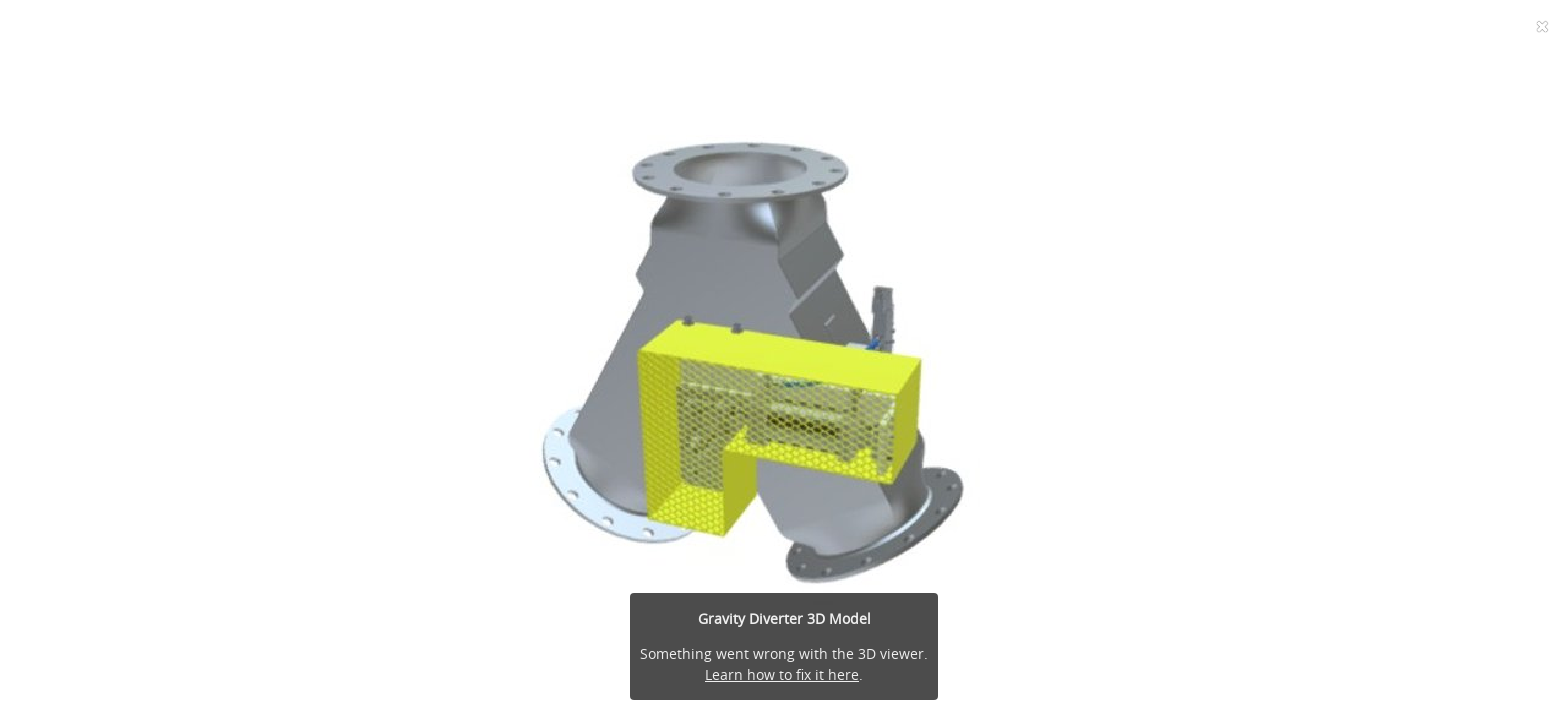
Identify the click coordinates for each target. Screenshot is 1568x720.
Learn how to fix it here (782, 674)
